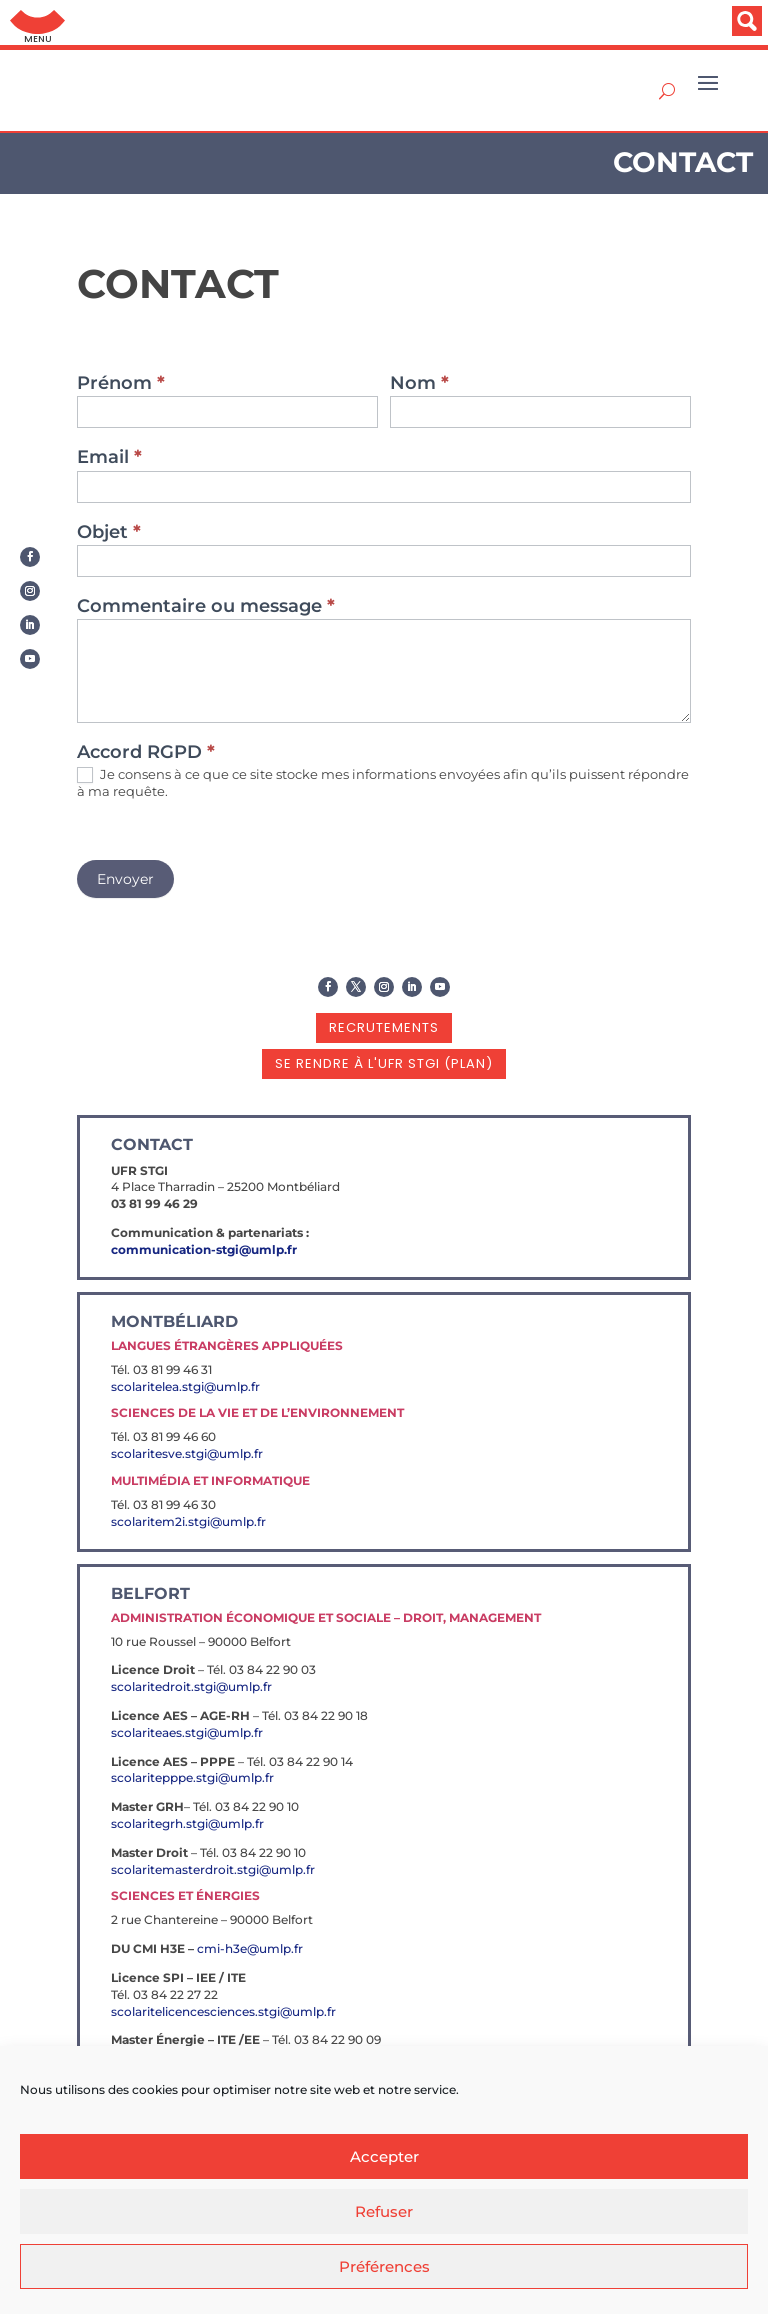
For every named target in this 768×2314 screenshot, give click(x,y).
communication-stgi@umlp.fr (204, 1249)
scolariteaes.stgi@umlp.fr (187, 1732)
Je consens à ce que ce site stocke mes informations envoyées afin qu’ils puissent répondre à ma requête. (383, 783)
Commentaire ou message (206, 607)
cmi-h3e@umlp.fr (250, 1948)
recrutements (384, 1027)
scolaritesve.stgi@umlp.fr (187, 1453)
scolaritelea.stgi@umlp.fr (185, 1386)
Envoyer (125, 879)
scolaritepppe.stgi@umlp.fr (192, 1777)
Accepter (384, 2156)
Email (109, 458)
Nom (419, 384)
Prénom (121, 384)
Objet (109, 533)
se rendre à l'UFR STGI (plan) (384, 1063)
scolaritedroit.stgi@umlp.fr (191, 1686)
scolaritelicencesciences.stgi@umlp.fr (223, 2011)
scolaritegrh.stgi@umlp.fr (187, 1823)
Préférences (384, 2266)
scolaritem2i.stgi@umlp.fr (188, 1521)
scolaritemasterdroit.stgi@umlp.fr (213, 1869)
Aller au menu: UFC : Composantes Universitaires (37, 22)
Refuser (384, 2211)
